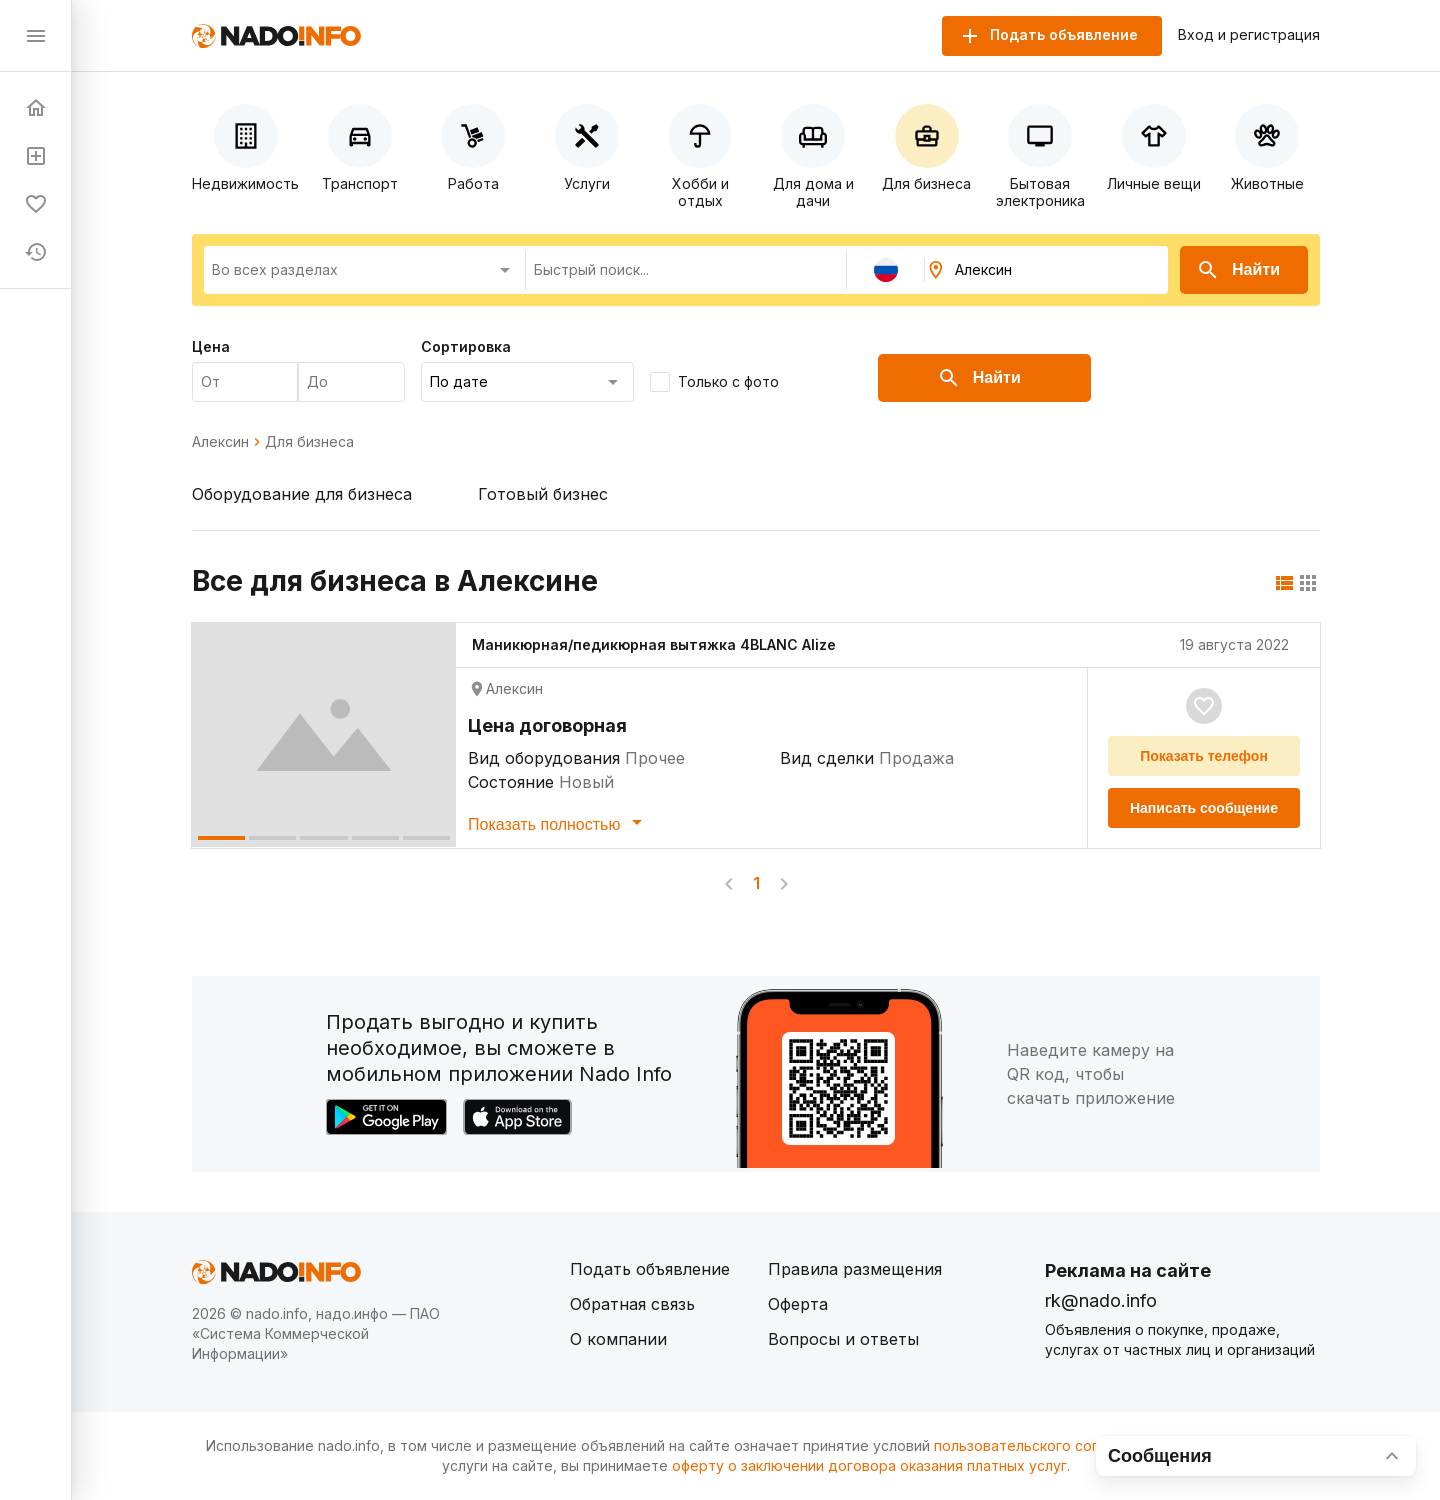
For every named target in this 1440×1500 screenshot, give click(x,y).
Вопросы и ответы (843, 1339)
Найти (1238, 270)
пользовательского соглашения (1046, 1445)
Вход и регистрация (1249, 35)
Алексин (220, 442)
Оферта (798, 1304)
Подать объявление (650, 1269)
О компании (618, 1339)
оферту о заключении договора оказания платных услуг (869, 1465)
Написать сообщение (1204, 808)
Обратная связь (632, 1304)
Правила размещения (855, 1269)
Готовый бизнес (543, 494)
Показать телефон (1204, 756)
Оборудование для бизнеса (302, 494)
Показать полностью (558, 822)
